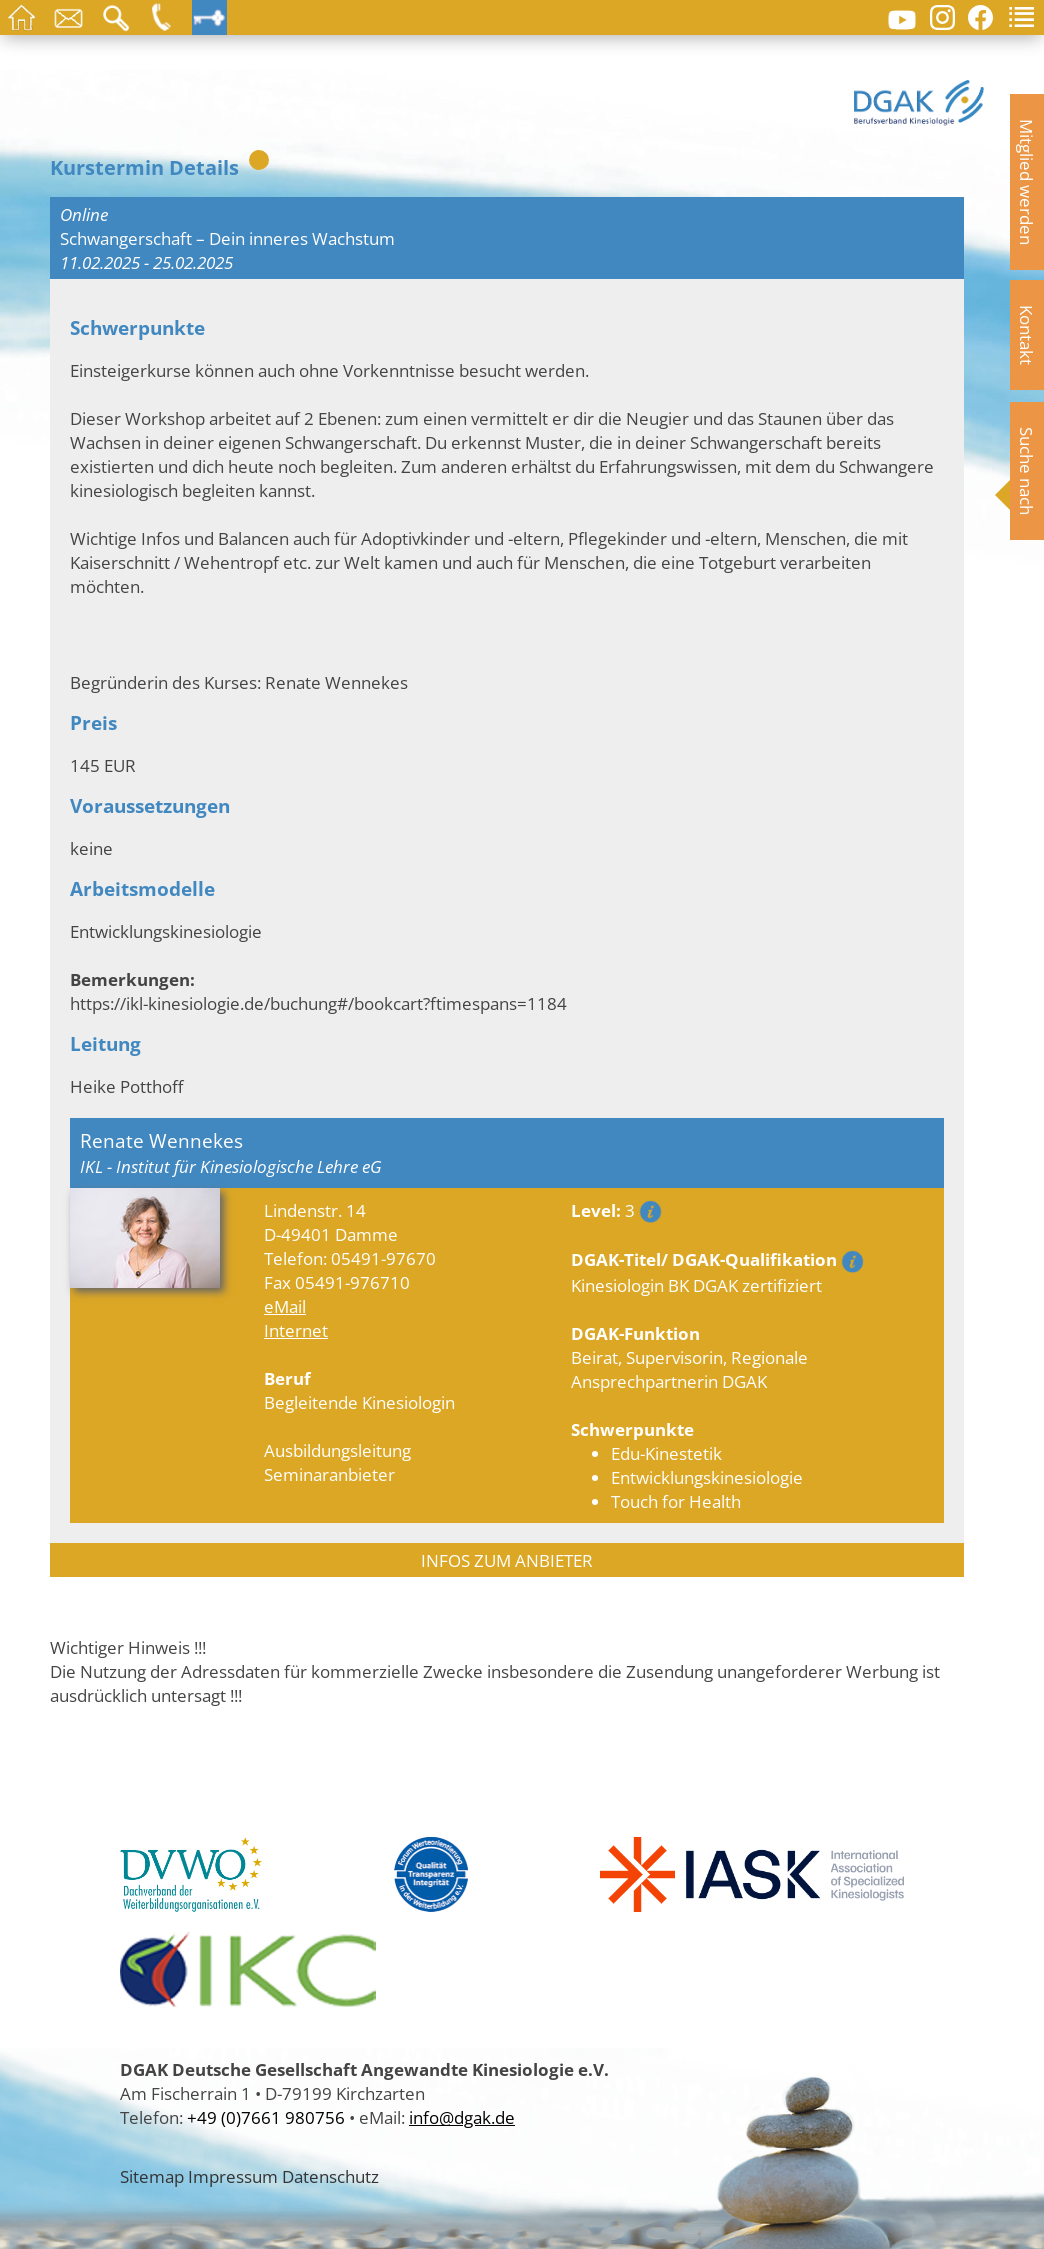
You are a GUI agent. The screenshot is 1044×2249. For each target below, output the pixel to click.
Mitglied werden (1027, 182)
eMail (285, 1306)
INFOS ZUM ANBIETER (507, 1560)
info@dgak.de (462, 2117)
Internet (296, 1330)
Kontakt (1027, 335)
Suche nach (1027, 471)
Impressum (233, 2176)
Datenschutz (330, 2176)
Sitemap (152, 2176)
